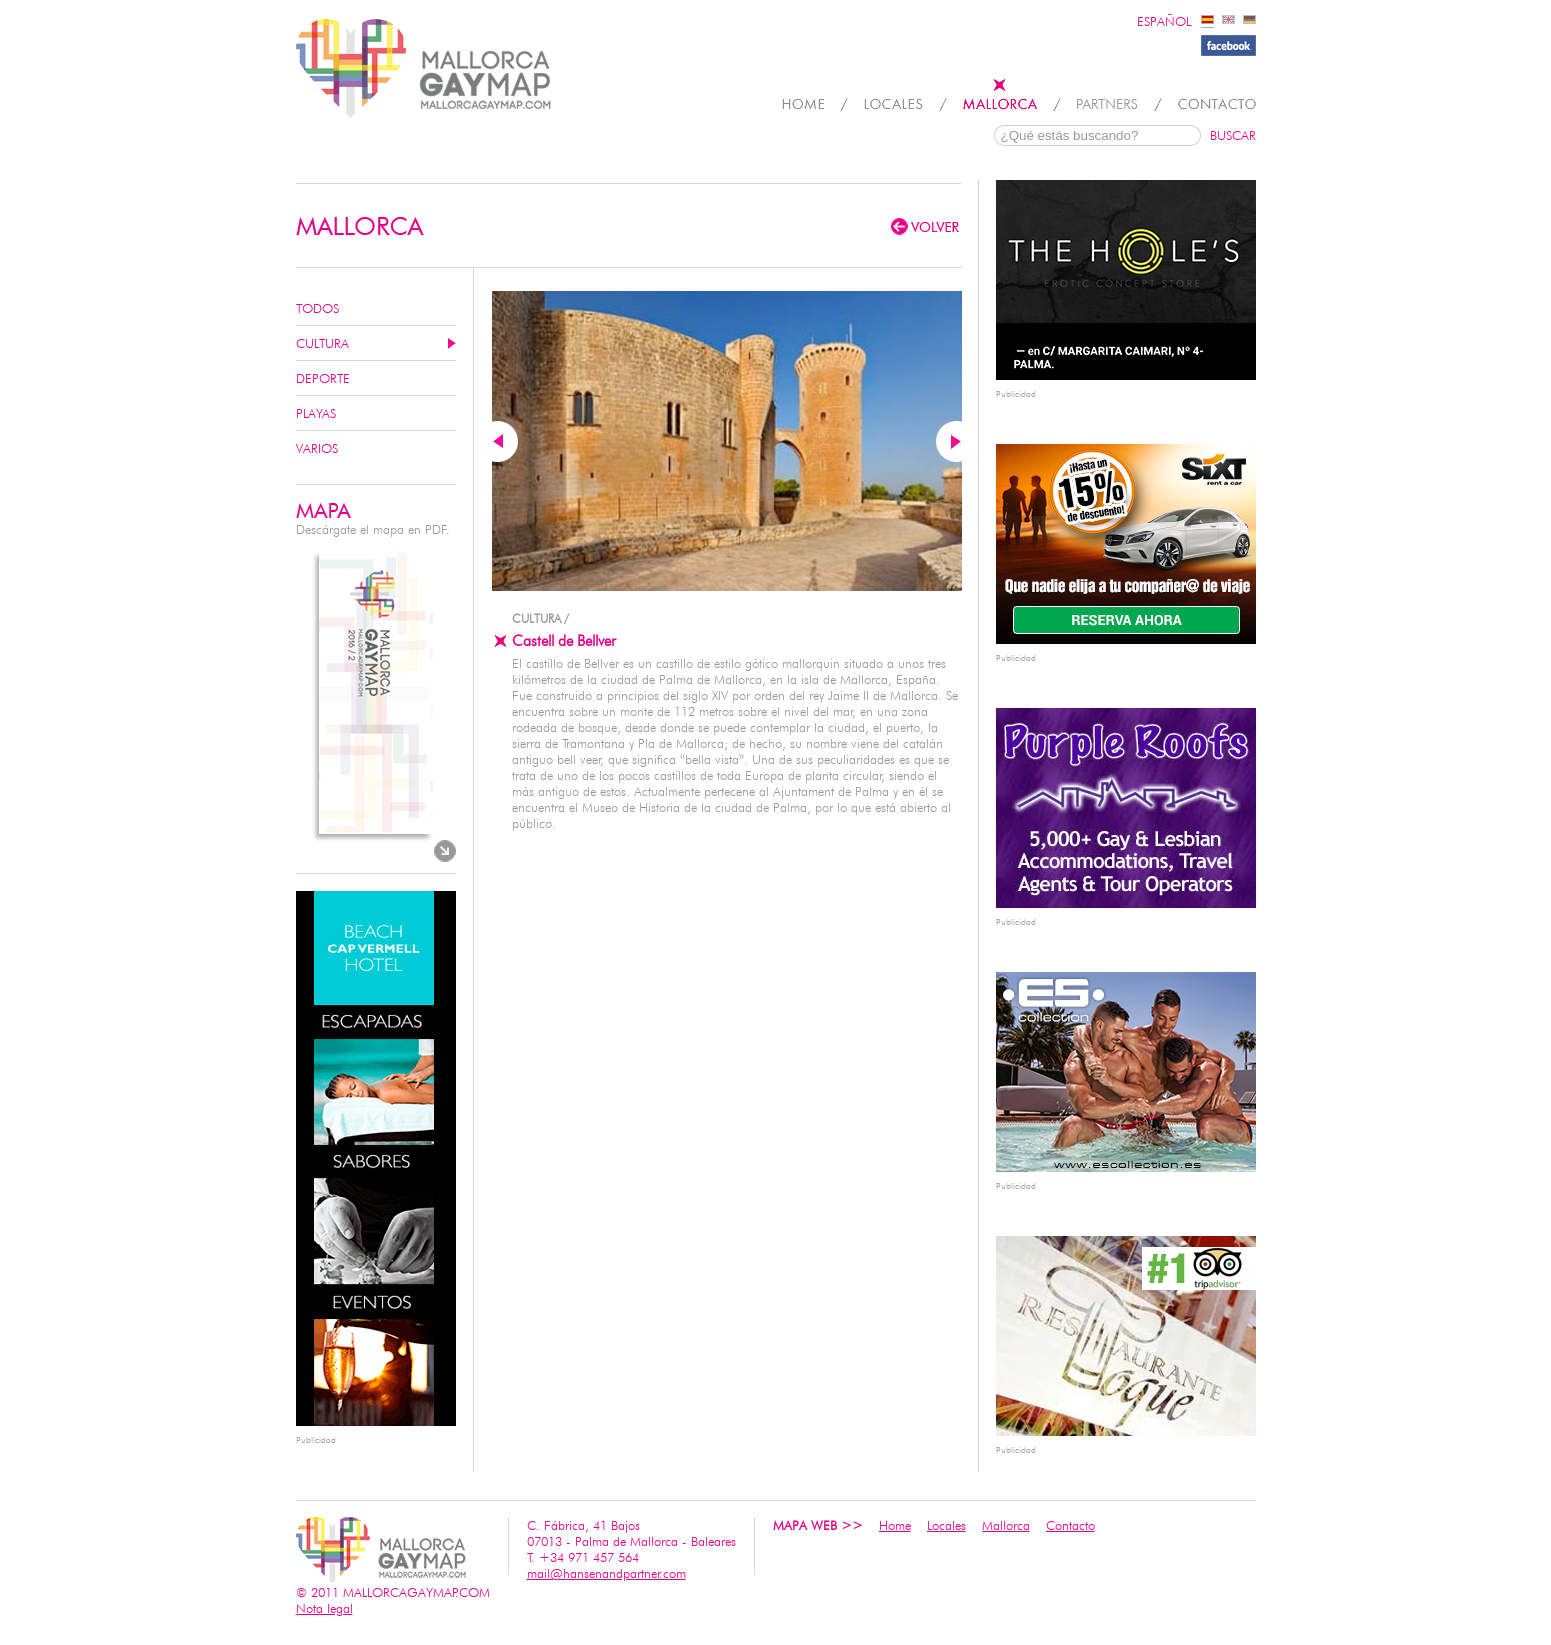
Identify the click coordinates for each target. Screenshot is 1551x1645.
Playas (316, 413)
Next (949, 441)
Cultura (322, 343)
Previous (505, 441)
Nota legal (324, 1608)
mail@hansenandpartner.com (606, 1573)
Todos (317, 308)
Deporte (323, 378)
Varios (317, 448)
